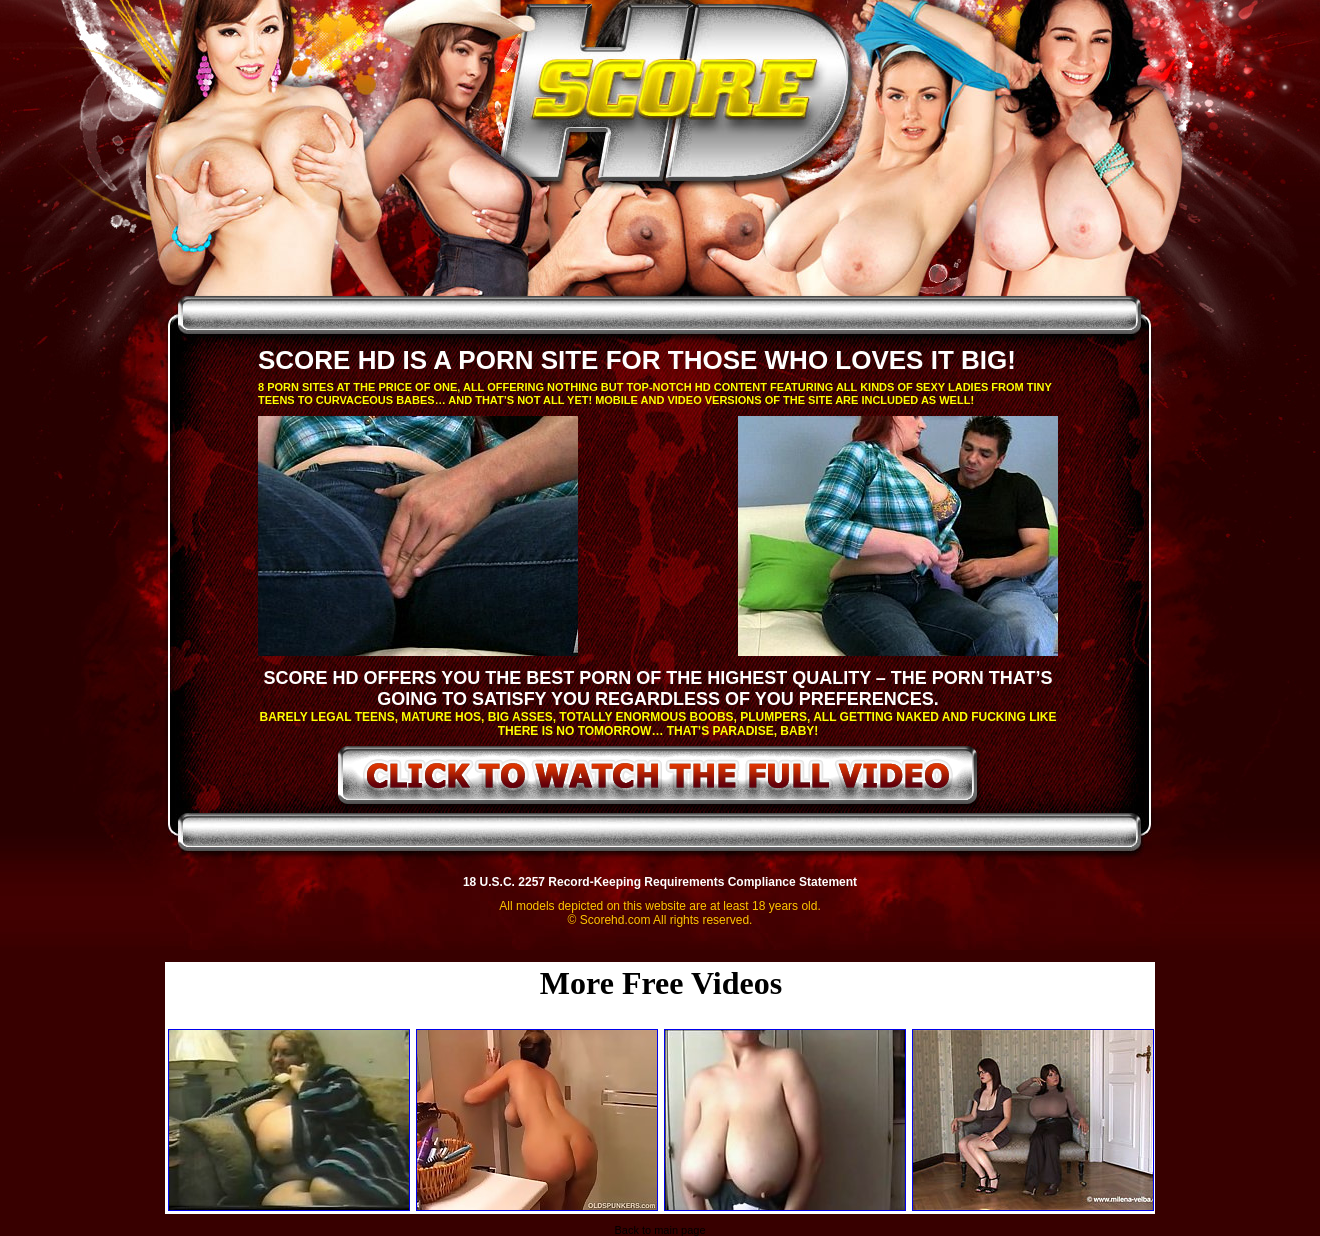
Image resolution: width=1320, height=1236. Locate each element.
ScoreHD (677, 98)
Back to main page (659, 1230)
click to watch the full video (658, 779)
